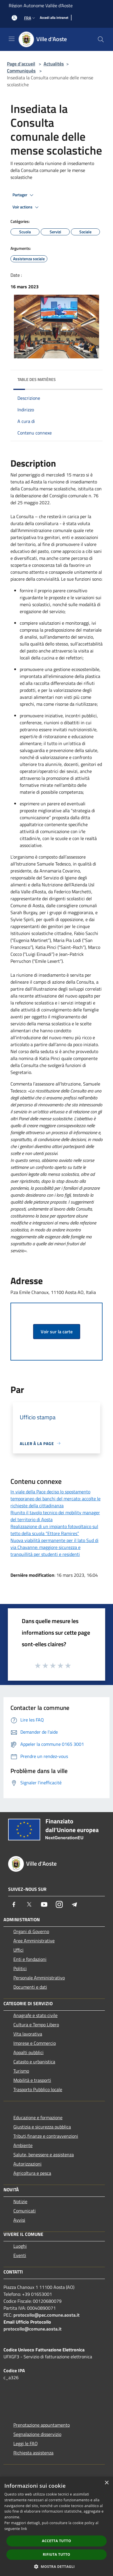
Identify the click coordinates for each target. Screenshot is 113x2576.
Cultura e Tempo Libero (36, 2024)
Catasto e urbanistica (34, 2061)
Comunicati (24, 2210)
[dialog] (56, 2526)
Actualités (54, 63)
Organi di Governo (31, 1931)
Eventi (19, 2255)
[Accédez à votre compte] (14, 18)
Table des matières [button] (36, 379)
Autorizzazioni (27, 2163)
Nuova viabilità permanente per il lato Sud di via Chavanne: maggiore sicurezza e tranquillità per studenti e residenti (54, 1547)
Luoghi (20, 2246)
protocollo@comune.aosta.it (32, 2328)
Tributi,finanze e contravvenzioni (45, 2136)
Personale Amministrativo (39, 1977)
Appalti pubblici (28, 2052)
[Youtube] (44, 1904)
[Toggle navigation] (11, 38)
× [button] (106, 2483)
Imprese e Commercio (34, 2043)
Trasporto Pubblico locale (37, 2089)
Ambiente (23, 2145)
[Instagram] (59, 1904)
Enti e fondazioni (29, 1959)
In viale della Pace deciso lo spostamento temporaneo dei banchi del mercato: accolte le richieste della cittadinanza (55, 1498)
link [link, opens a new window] (24, 2528)
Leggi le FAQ (25, 2443)
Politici (20, 1968)
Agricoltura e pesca (32, 2173)
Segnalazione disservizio (37, 2434)
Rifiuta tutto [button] (56, 2554)
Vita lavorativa (27, 2033)
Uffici (18, 1949)
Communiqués (21, 70)
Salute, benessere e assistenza (43, 2154)
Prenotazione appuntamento (41, 2424)
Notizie (20, 2201)
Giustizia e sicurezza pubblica (42, 2126)
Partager (23, 195)
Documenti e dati (30, 1986)
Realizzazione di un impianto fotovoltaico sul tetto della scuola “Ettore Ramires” (54, 1530)
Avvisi (19, 2219)
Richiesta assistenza (33, 2452)
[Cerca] (100, 39)
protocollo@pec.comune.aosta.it (46, 2314)
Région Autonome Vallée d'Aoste (41, 5)
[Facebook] (14, 1904)
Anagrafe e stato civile (35, 2015)
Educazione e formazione (37, 2117)
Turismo (21, 2070)
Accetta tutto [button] (56, 2540)
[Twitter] (29, 1904)
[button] (56, 2566)
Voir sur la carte (57, 1331)
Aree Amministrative (34, 1940)
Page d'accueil (21, 63)
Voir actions (26, 207)
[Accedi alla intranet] (54, 18)
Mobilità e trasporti (32, 2080)
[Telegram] (74, 1904)
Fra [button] (30, 18)
